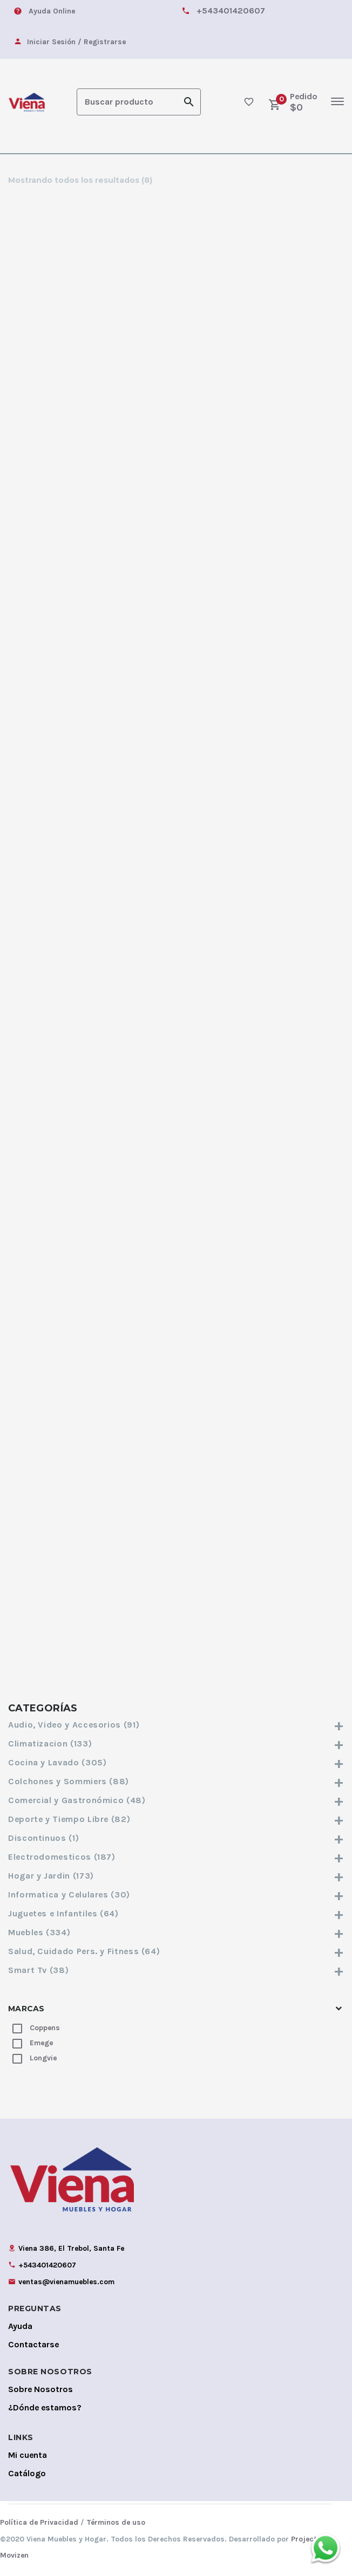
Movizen (14, 2554)
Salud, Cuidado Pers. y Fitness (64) (176, 1950)
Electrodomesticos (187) (176, 1856)
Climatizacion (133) (176, 1742)
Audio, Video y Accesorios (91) (176, 1723)
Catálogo (27, 2472)
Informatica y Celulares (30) (176, 1893)
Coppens (45, 2026)
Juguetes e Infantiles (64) (176, 1912)
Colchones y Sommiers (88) (176, 1780)
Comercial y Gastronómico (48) (176, 1799)
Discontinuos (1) (176, 1837)
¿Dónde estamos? (45, 2406)
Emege (41, 2041)
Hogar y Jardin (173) (176, 1875)
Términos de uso (115, 2521)
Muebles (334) (176, 1931)
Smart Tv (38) (176, 1969)
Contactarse (33, 2343)
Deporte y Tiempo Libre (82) (176, 1818)
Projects (306, 2538)
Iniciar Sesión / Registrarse (76, 41)
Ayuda (20, 2325)
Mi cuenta (27, 2454)
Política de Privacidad (39, 2521)
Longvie (43, 2056)
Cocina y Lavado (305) (176, 1761)
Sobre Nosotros (40, 2388)
